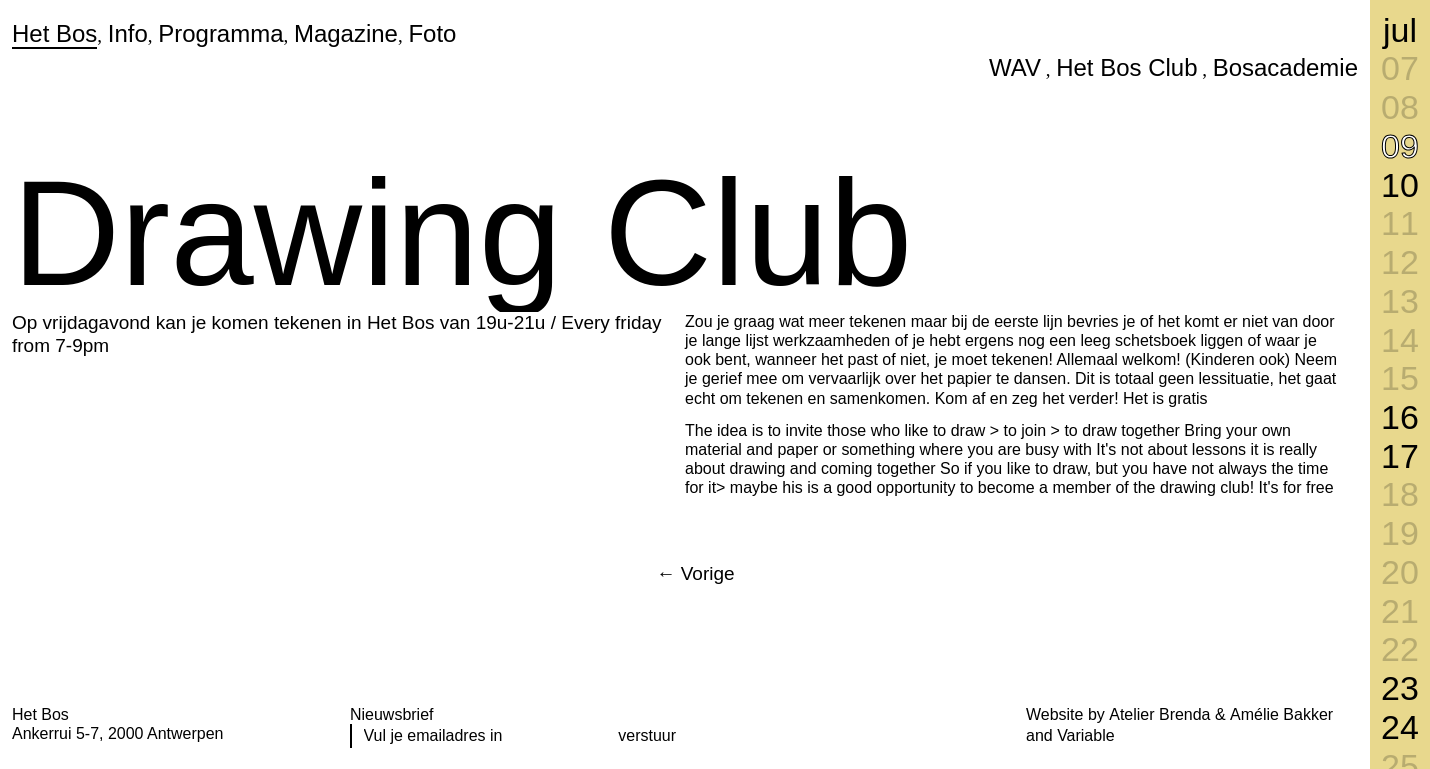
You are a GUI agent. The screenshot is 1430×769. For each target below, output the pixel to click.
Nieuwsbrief (392, 714)
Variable (1085, 735)
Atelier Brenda (1159, 714)
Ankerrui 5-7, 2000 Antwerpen (117, 733)
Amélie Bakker (1281, 714)
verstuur (647, 735)
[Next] (695, 574)
